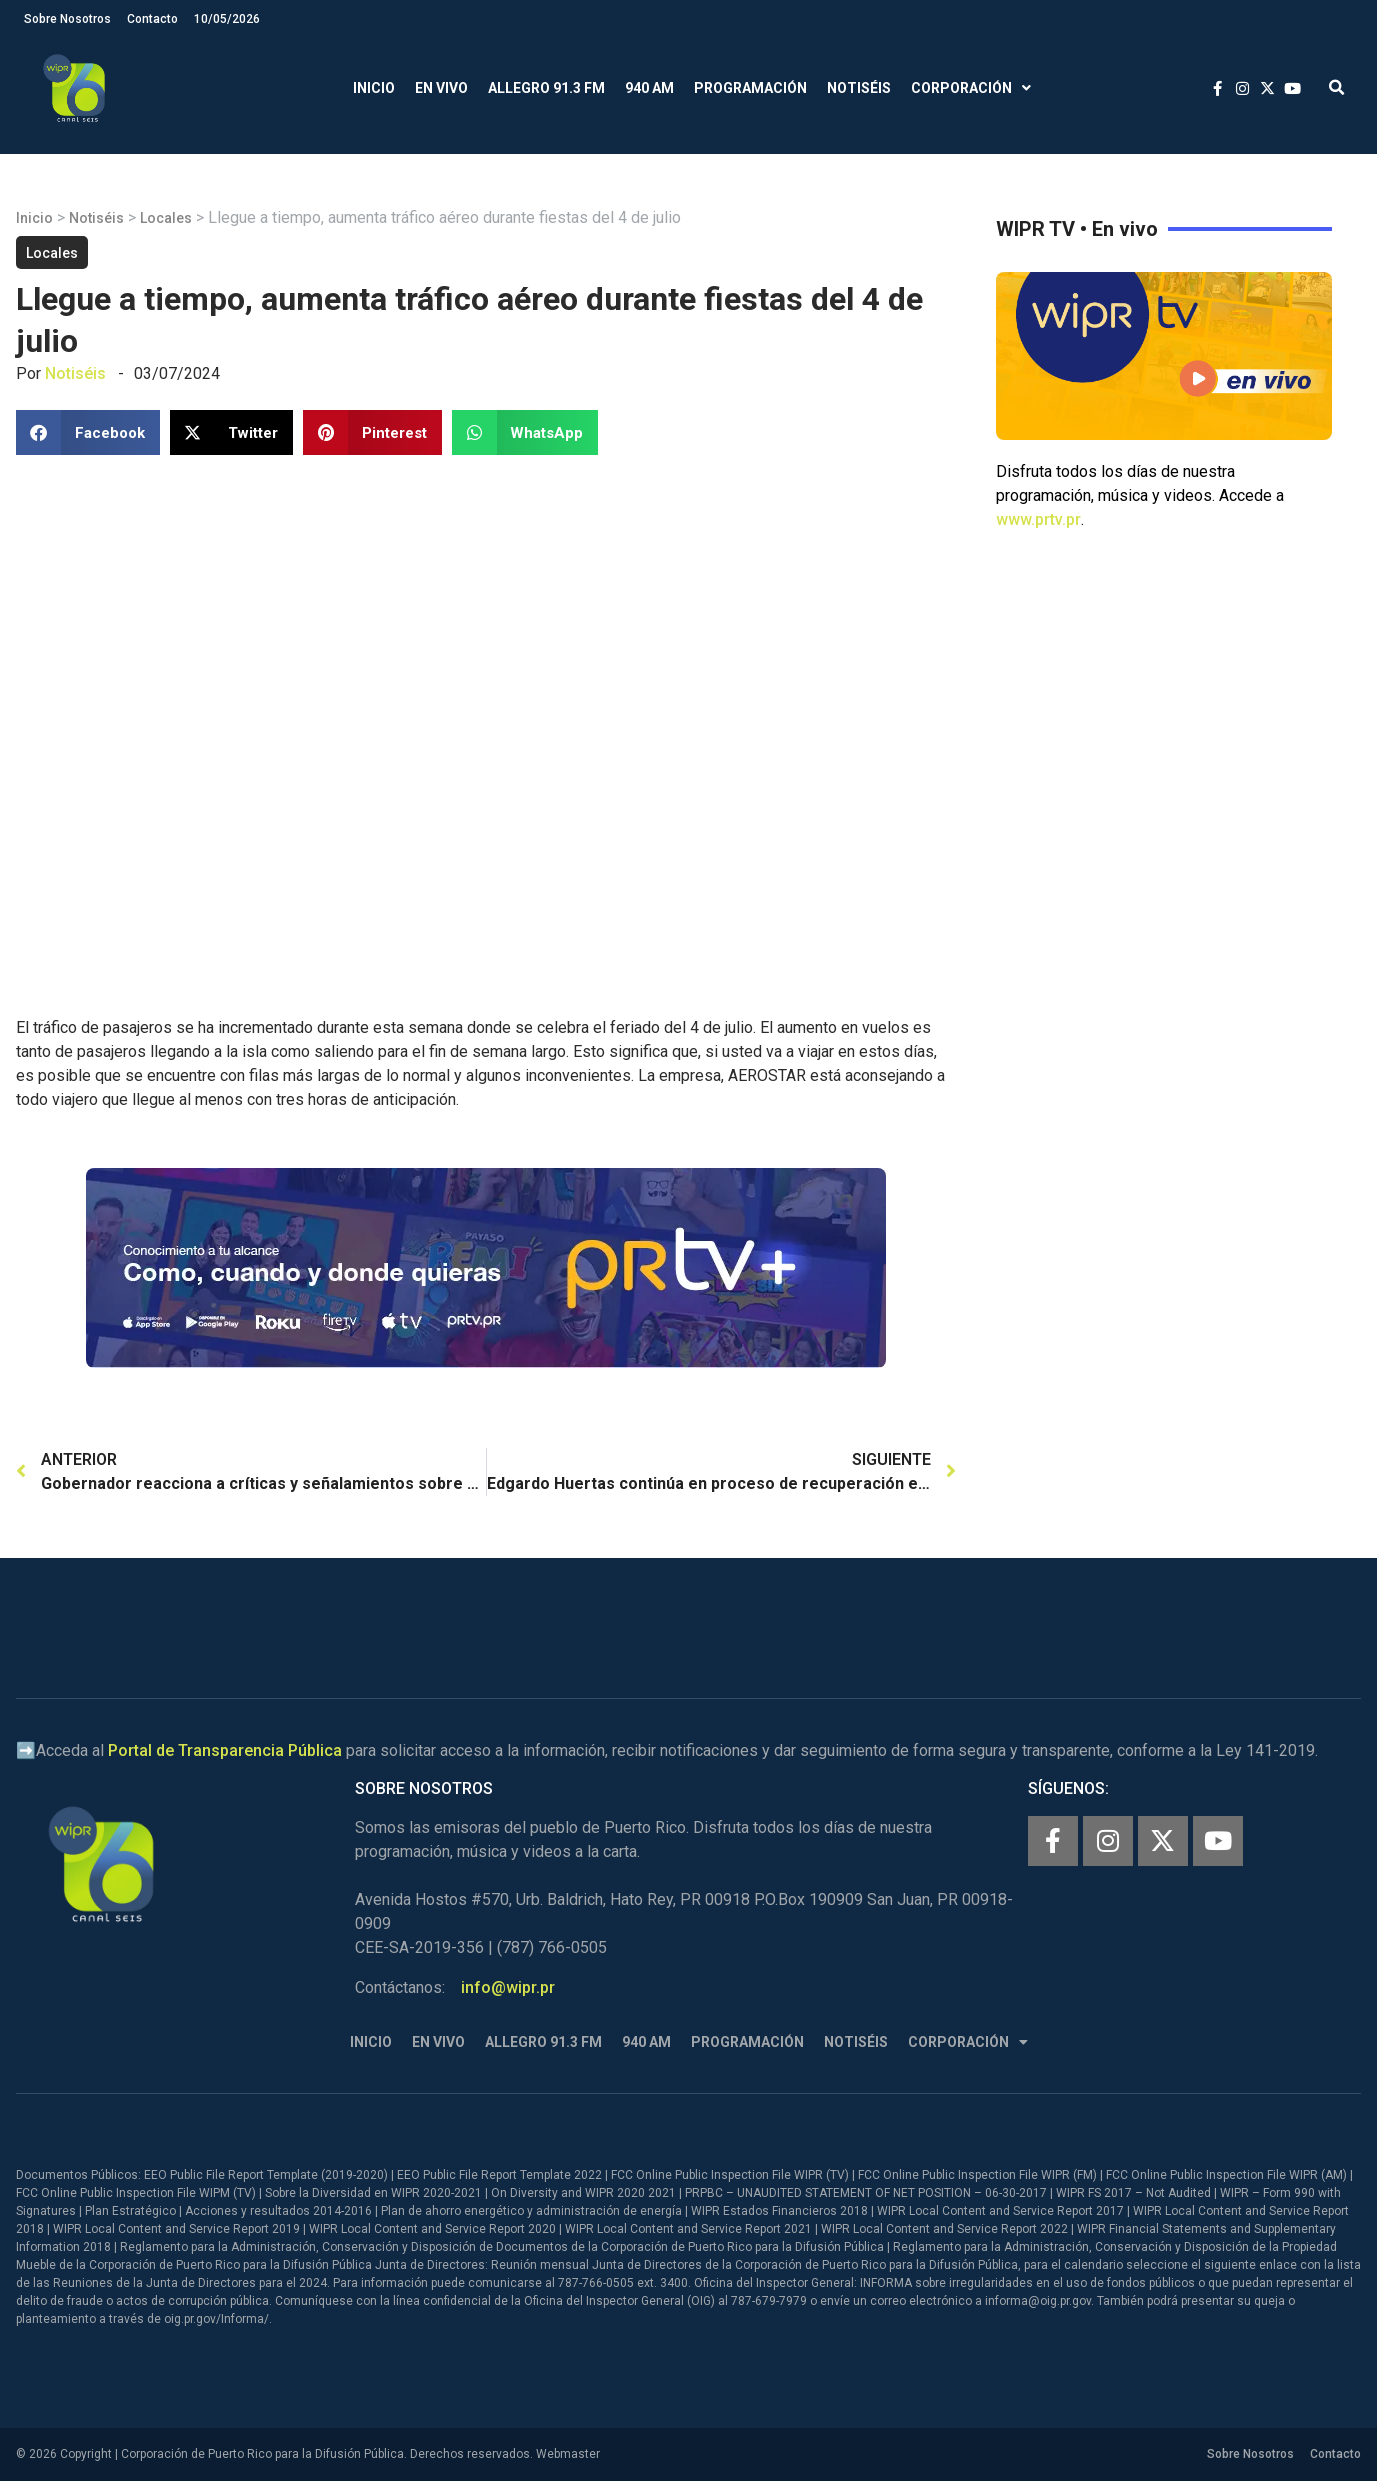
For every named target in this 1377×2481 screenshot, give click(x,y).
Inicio (374, 88)
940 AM (649, 88)
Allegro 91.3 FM (546, 88)
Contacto (152, 19)
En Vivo (441, 88)
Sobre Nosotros (67, 19)
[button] (1336, 88)
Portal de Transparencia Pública (225, 1750)
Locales (166, 218)
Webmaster (568, 2454)
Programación (750, 88)
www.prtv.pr (1038, 519)
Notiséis (859, 88)
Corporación (971, 88)
